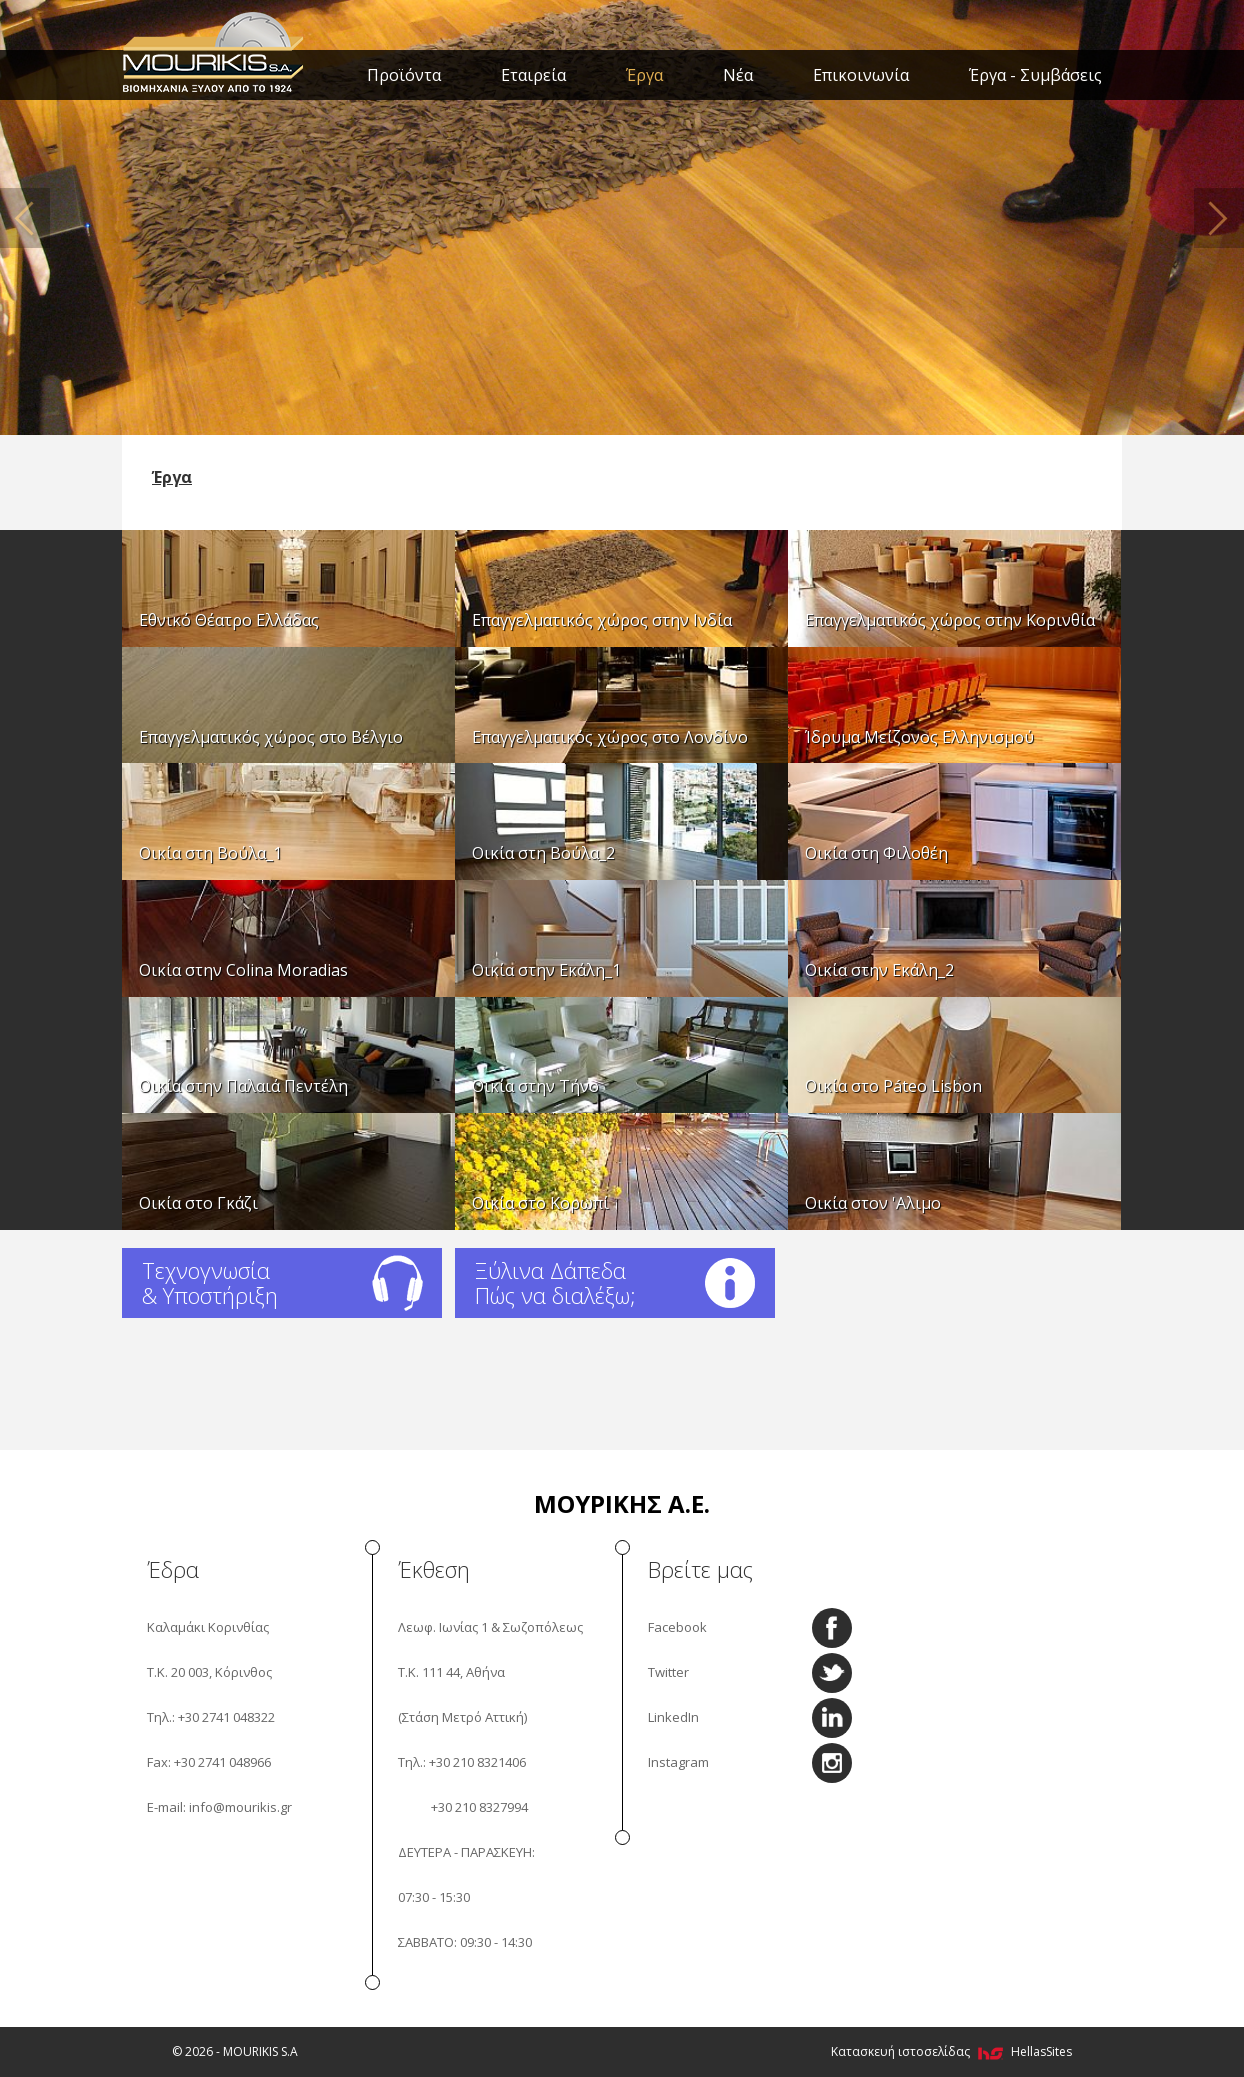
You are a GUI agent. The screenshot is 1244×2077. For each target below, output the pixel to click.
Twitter (668, 1672)
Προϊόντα (404, 75)
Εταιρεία (533, 75)
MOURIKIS (214, 50)
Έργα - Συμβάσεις (1035, 75)
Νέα (738, 75)
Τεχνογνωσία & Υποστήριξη (210, 1282)
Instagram (678, 1762)
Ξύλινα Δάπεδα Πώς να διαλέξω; (555, 1282)
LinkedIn (673, 1717)
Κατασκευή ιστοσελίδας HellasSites (951, 2051)
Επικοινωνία (861, 75)
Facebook (677, 1627)
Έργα (644, 75)
